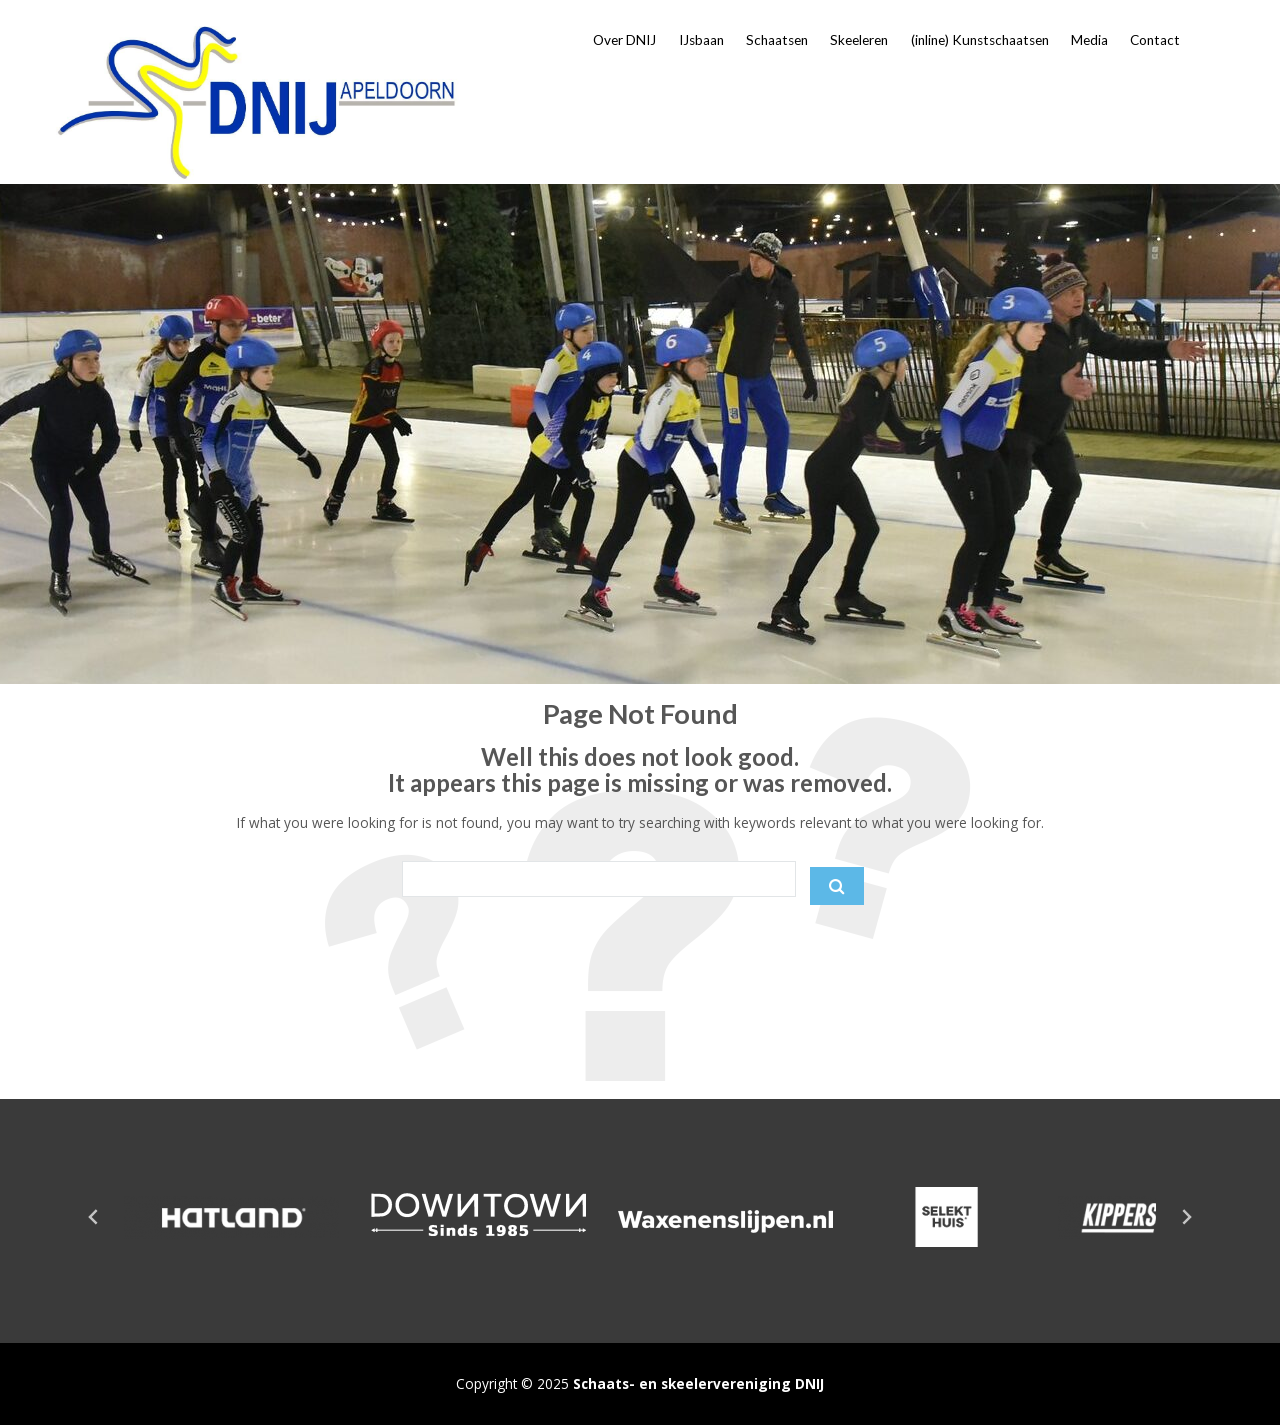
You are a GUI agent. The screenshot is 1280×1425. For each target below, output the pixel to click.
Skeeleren (859, 40)
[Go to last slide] (94, 1217)
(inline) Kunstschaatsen (980, 40)
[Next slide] (1186, 1217)
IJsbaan (701, 40)
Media (1089, 40)
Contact (1155, 40)
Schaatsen (777, 40)
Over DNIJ (624, 40)
